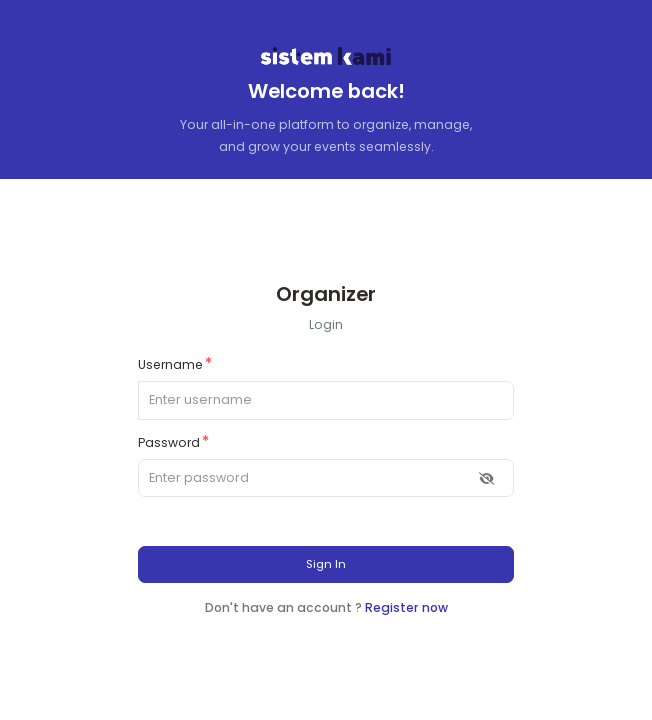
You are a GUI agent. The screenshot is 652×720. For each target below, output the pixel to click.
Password (169, 442)
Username (170, 364)
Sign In (326, 564)
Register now (406, 607)
